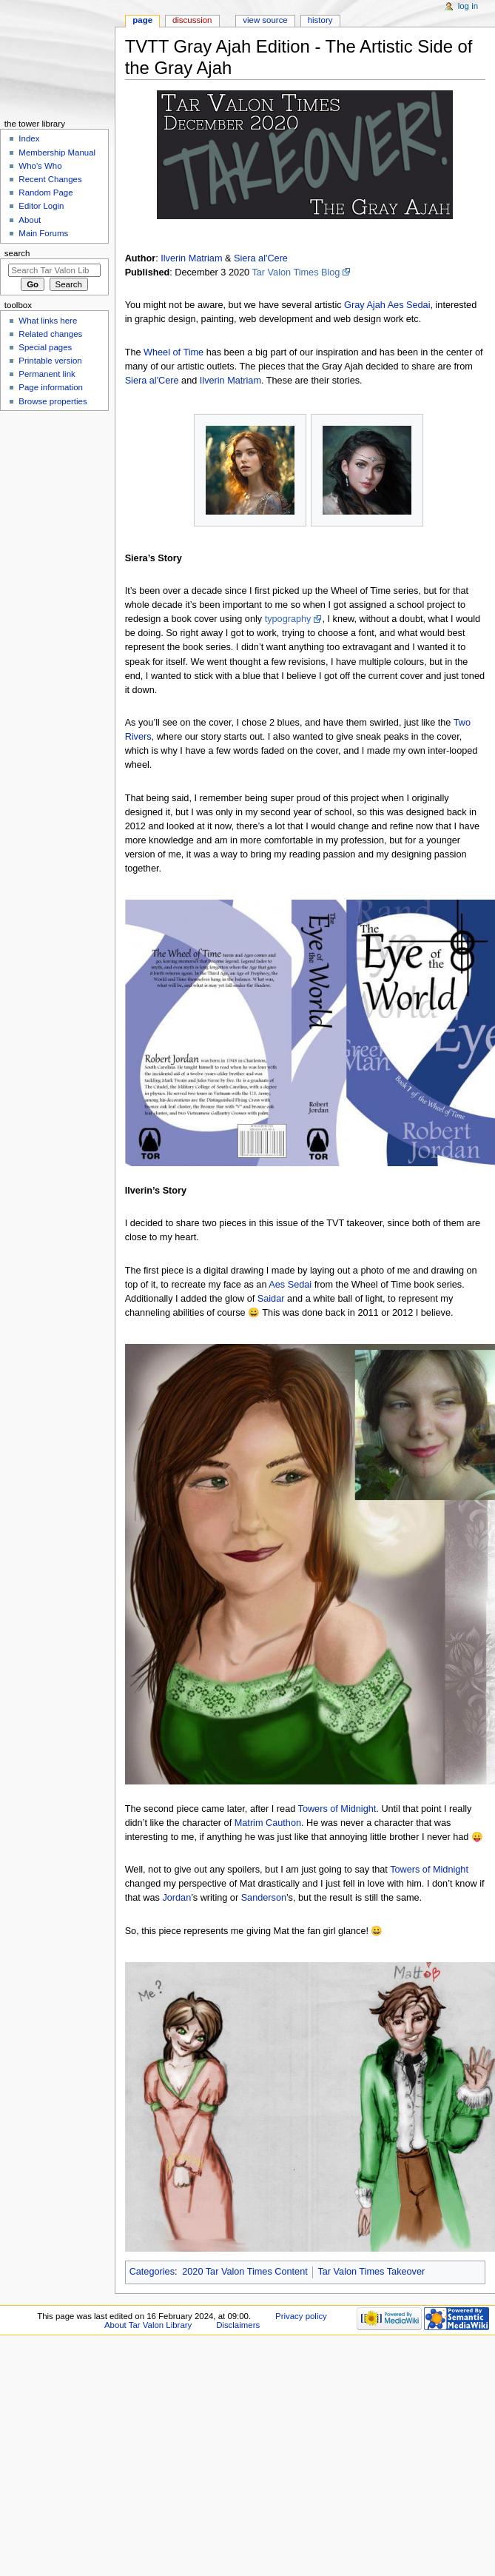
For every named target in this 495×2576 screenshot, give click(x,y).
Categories (152, 2271)
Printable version (49, 360)
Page (142, 20)
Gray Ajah (364, 305)
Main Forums (43, 233)
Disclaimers (238, 2325)
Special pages (45, 347)
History (320, 20)
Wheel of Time (173, 352)
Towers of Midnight (337, 1809)
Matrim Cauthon (268, 1823)
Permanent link (46, 373)
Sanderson (263, 1898)
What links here (47, 320)
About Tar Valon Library (148, 2325)
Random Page (45, 192)
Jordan (176, 1898)
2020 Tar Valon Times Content (245, 2271)
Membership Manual (56, 152)
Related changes (50, 333)
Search (17, 253)
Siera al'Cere (261, 258)
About (29, 219)
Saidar (271, 1299)
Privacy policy (301, 2316)
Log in (468, 5)
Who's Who (39, 165)
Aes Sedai (409, 305)
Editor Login (41, 205)
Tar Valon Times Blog (296, 272)
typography (288, 619)
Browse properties (52, 401)
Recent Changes (49, 179)
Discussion (192, 20)
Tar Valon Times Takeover (371, 2271)
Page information (50, 387)
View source (265, 20)
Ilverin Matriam (191, 258)
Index (28, 138)
